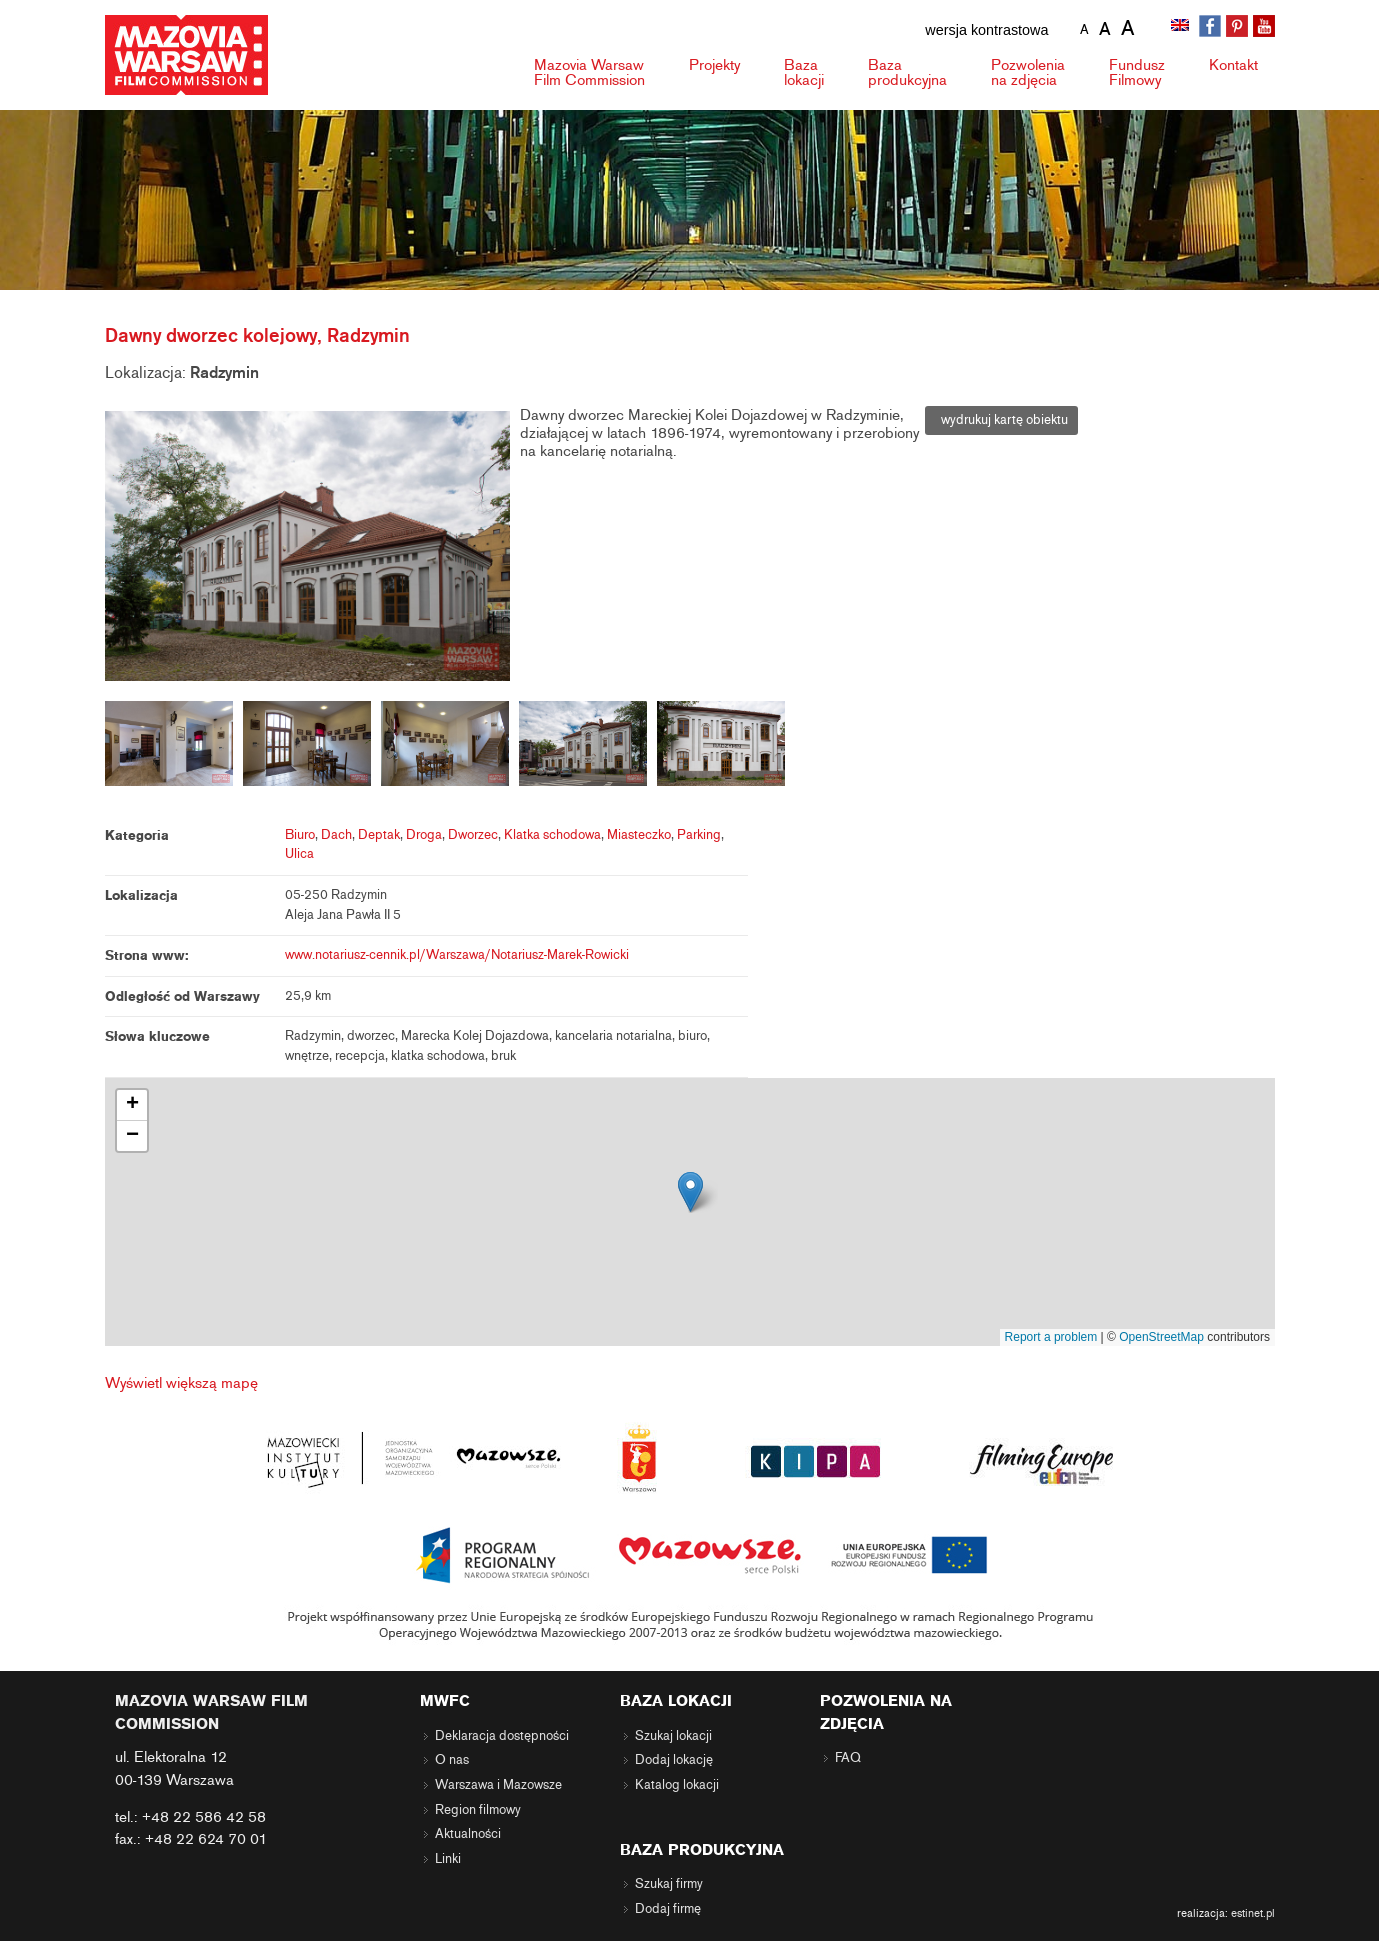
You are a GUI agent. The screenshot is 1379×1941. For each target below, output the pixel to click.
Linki (448, 1859)
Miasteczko (639, 835)
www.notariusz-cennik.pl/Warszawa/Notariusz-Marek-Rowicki (457, 955)
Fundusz (1137, 72)
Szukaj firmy (669, 1884)
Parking (699, 835)
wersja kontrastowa (986, 30)
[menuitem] (1182, 27)
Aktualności (468, 1834)
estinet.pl (1253, 1913)
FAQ (848, 1758)
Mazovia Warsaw (589, 72)
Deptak (379, 835)
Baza (804, 72)
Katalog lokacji (677, 1785)
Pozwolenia (1028, 72)
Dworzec (473, 835)
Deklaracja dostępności (502, 1736)
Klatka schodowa (552, 835)
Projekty (714, 65)
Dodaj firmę (668, 1909)
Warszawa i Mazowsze (498, 1785)
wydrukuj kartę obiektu (1001, 420)
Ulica (299, 854)
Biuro (300, 835)
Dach (336, 835)
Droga (424, 835)
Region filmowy (478, 1810)
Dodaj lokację (674, 1760)
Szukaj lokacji (673, 1736)
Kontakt (1233, 65)
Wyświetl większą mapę (181, 1383)
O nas (452, 1760)
